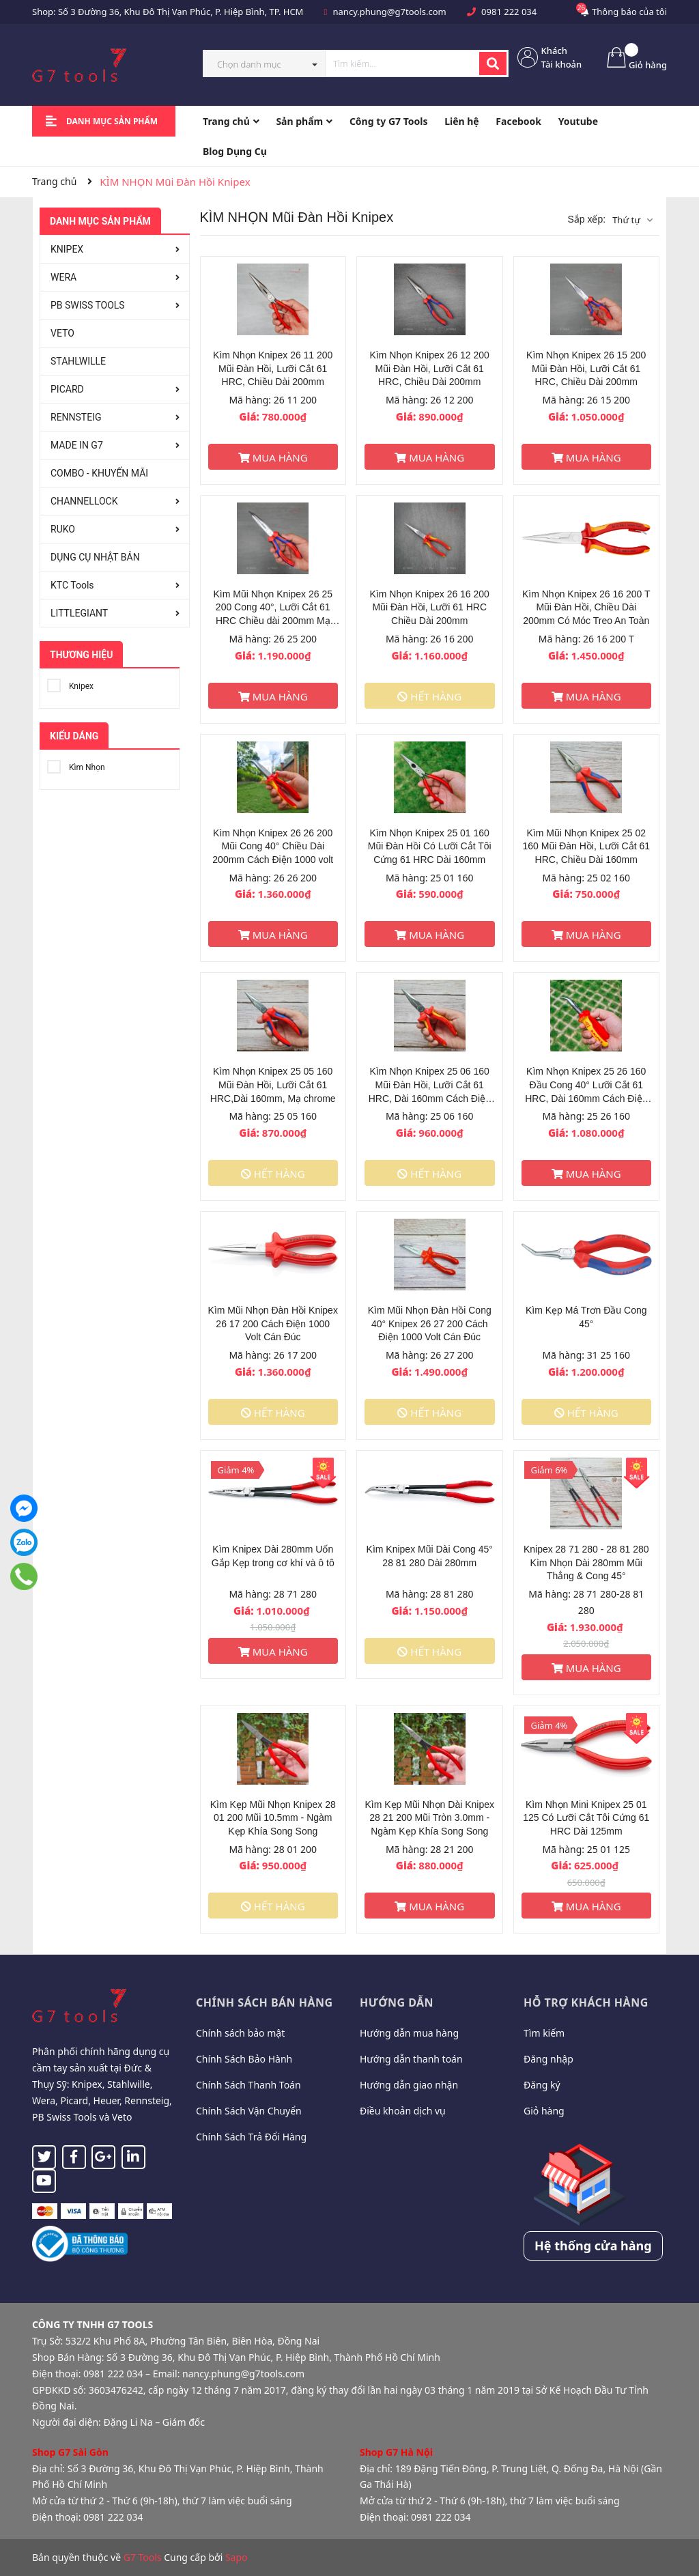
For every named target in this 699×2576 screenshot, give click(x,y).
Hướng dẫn (396, 2002)
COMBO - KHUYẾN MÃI (99, 473)
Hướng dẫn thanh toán (411, 2058)
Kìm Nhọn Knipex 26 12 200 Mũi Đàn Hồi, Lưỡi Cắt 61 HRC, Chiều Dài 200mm (429, 368)
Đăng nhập (548, 2058)
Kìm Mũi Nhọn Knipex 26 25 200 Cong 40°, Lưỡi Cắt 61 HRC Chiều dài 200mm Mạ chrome (272, 608)
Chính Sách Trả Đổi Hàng (251, 2136)
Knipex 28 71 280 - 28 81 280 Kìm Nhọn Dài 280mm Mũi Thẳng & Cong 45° (586, 1562)
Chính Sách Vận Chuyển (249, 2110)
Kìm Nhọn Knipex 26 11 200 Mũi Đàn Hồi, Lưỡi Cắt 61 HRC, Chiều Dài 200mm (272, 368)
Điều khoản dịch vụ (403, 2110)
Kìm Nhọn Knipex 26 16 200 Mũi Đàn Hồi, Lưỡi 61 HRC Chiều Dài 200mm (429, 607)
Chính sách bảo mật (240, 2032)
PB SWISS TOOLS (88, 305)
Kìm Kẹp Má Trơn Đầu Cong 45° (586, 1317)
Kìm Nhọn (76, 765)
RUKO (63, 529)
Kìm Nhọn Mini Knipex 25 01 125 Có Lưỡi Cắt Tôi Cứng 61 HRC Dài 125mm (586, 1818)
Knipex (70, 684)
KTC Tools (72, 585)
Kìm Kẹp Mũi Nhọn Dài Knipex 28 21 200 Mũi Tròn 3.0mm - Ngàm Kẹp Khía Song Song (429, 1818)
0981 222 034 (509, 11)
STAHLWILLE (78, 361)
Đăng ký (542, 2084)
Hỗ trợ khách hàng (586, 2002)
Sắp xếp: (586, 219)
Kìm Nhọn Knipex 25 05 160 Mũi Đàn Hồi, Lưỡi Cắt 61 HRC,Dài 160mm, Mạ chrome (273, 1084)
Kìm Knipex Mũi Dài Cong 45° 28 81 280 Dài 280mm (430, 1556)
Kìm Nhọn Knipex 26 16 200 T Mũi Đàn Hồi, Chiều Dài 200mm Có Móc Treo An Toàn (586, 607)
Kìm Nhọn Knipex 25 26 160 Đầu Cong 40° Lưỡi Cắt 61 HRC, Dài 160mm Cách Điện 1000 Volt (586, 1085)
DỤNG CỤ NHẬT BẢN (95, 557)
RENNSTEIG (76, 417)
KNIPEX (67, 249)
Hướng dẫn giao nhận (409, 2084)
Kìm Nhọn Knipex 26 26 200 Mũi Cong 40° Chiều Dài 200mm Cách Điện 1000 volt (272, 846)
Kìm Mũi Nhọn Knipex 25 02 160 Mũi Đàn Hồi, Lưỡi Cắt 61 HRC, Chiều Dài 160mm (586, 846)
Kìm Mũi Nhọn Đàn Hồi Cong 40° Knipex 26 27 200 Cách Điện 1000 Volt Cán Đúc (429, 1323)
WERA (63, 277)
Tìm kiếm (544, 2032)
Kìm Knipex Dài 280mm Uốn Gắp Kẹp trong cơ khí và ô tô (273, 1556)
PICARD (67, 389)
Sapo (236, 2557)
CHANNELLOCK (84, 501)
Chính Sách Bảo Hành (244, 2058)
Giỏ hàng (544, 2110)
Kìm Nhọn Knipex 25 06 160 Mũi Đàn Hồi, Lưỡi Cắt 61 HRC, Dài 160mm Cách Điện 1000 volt (430, 1085)
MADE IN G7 (77, 445)
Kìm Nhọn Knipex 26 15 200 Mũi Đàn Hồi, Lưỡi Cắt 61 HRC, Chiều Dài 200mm (586, 368)
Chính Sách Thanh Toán (248, 2084)
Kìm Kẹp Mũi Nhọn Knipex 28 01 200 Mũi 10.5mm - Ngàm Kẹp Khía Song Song (273, 1818)
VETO (62, 333)
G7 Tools (143, 2557)
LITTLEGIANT (79, 613)
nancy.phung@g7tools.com (389, 11)
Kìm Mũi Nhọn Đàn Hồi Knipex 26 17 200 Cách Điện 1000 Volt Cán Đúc (273, 1323)
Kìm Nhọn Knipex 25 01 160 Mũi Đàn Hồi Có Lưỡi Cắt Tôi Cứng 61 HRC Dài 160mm (429, 846)
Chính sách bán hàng (264, 2002)
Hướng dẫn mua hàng (409, 2032)
